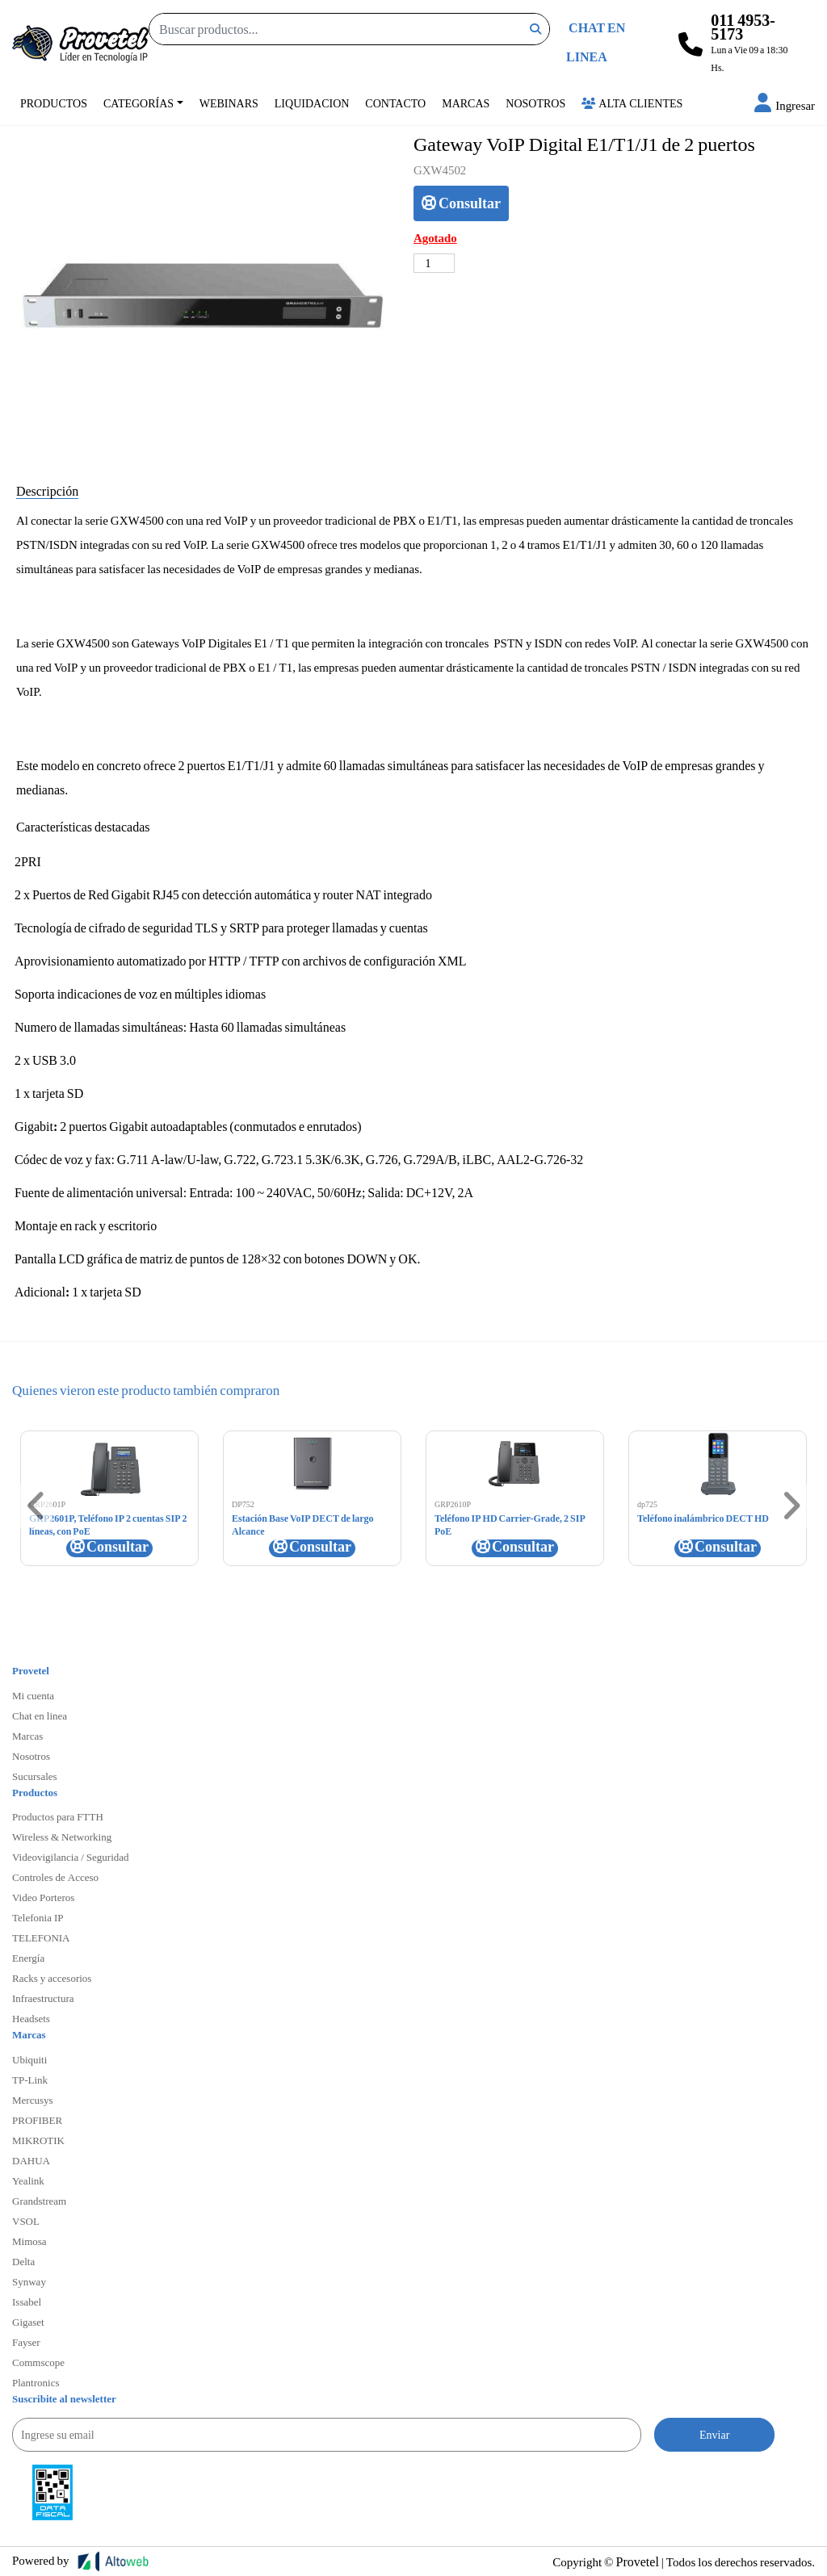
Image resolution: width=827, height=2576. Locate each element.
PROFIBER (37, 2119)
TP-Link (30, 2079)
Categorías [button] (138, 103)
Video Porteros (43, 1897)
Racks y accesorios (51, 1977)
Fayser (26, 2341)
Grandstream (39, 2200)
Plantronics (36, 2382)
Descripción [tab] (47, 490)
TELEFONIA (41, 1937)
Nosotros (535, 103)
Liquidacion (312, 103)
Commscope (38, 2362)
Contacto (395, 103)
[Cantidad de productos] (434, 263)
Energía (28, 1957)
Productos (53, 103)
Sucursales (34, 1776)
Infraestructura (43, 1998)
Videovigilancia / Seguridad (70, 1856)
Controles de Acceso (55, 1876)
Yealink (28, 2180)
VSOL (26, 2220)
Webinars (228, 103)
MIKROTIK (38, 2140)
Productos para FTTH (57, 1816)
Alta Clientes (631, 103)
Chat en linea (39, 1715)
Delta (23, 2261)
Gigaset (28, 2321)
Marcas (465, 103)
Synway (29, 2281)
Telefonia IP (37, 1917)
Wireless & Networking (61, 1836)
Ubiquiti (29, 2059)
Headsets (31, 2018)
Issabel (26, 2301)
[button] (784, 105)
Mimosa (29, 2241)
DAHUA (31, 2160)
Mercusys (32, 2099)
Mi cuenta (33, 1695)
